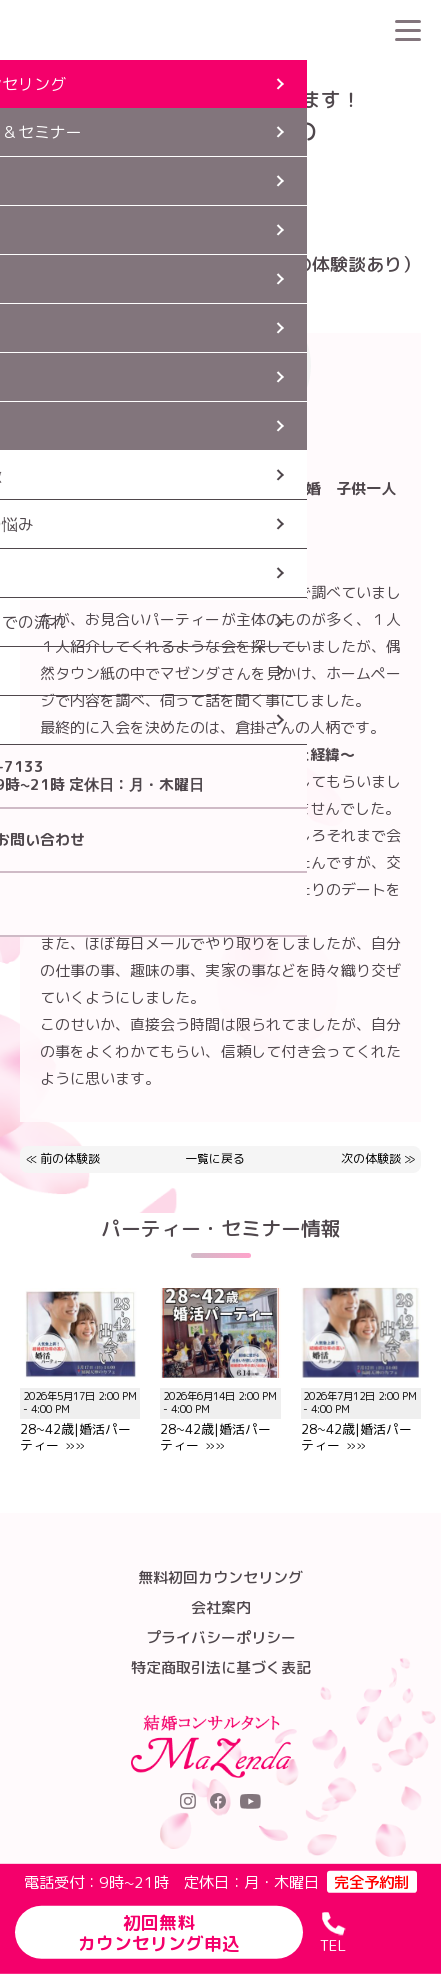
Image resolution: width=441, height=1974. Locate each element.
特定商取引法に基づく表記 (221, 1667)
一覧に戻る (215, 1159)
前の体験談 (70, 1158)
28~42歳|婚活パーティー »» (80, 1412)
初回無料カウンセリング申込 (159, 1932)
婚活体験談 (141, 75)
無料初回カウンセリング (220, 1577)
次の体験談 (371, 1158)
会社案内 (221, 1607)
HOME (74, 75)
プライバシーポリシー (221, 1637)
